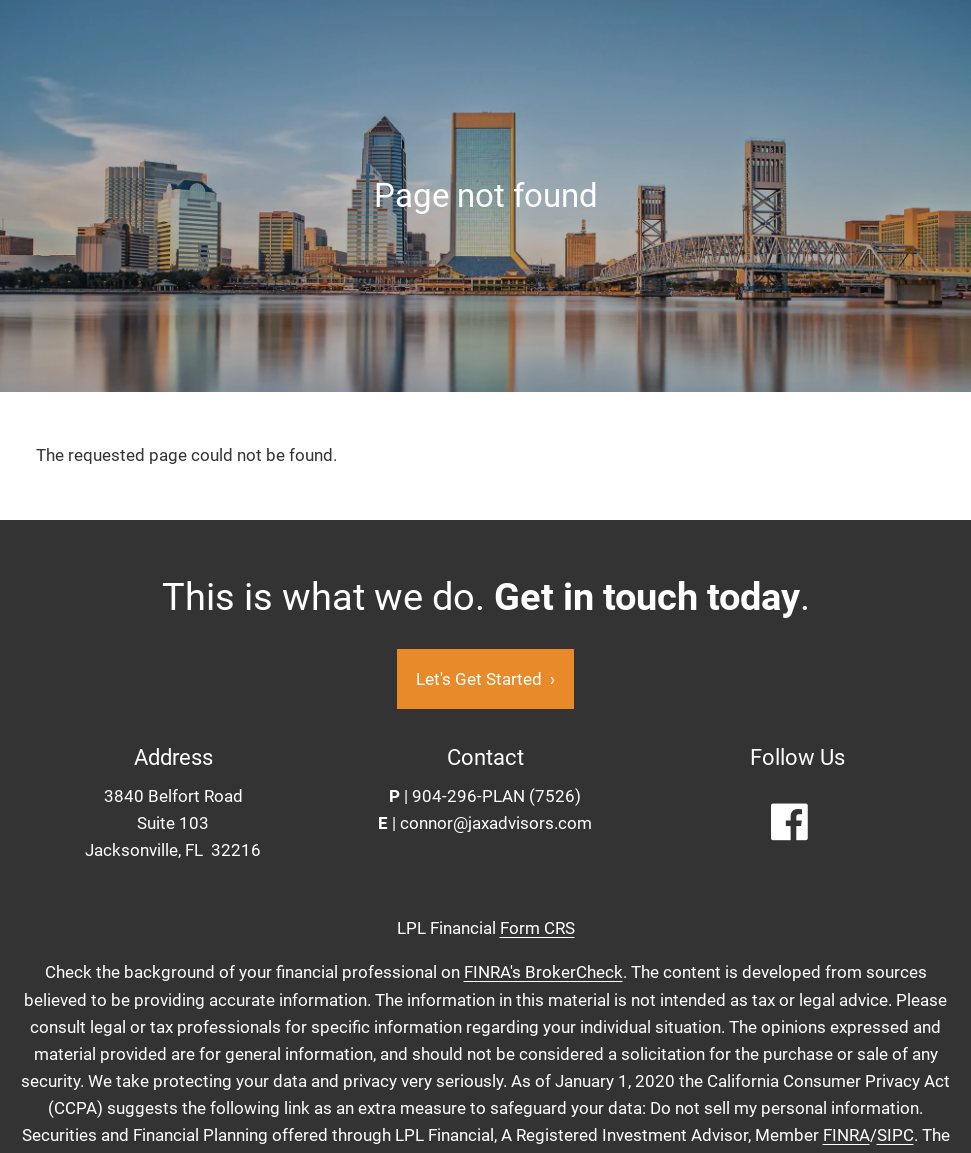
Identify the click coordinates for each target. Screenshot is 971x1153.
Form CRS (537, 929)
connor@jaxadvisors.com (496, 823)
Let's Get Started (485, 679)
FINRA (846, 1136)
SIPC (895, 1136)
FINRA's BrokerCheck (543, 973)
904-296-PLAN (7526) (496, 796)
